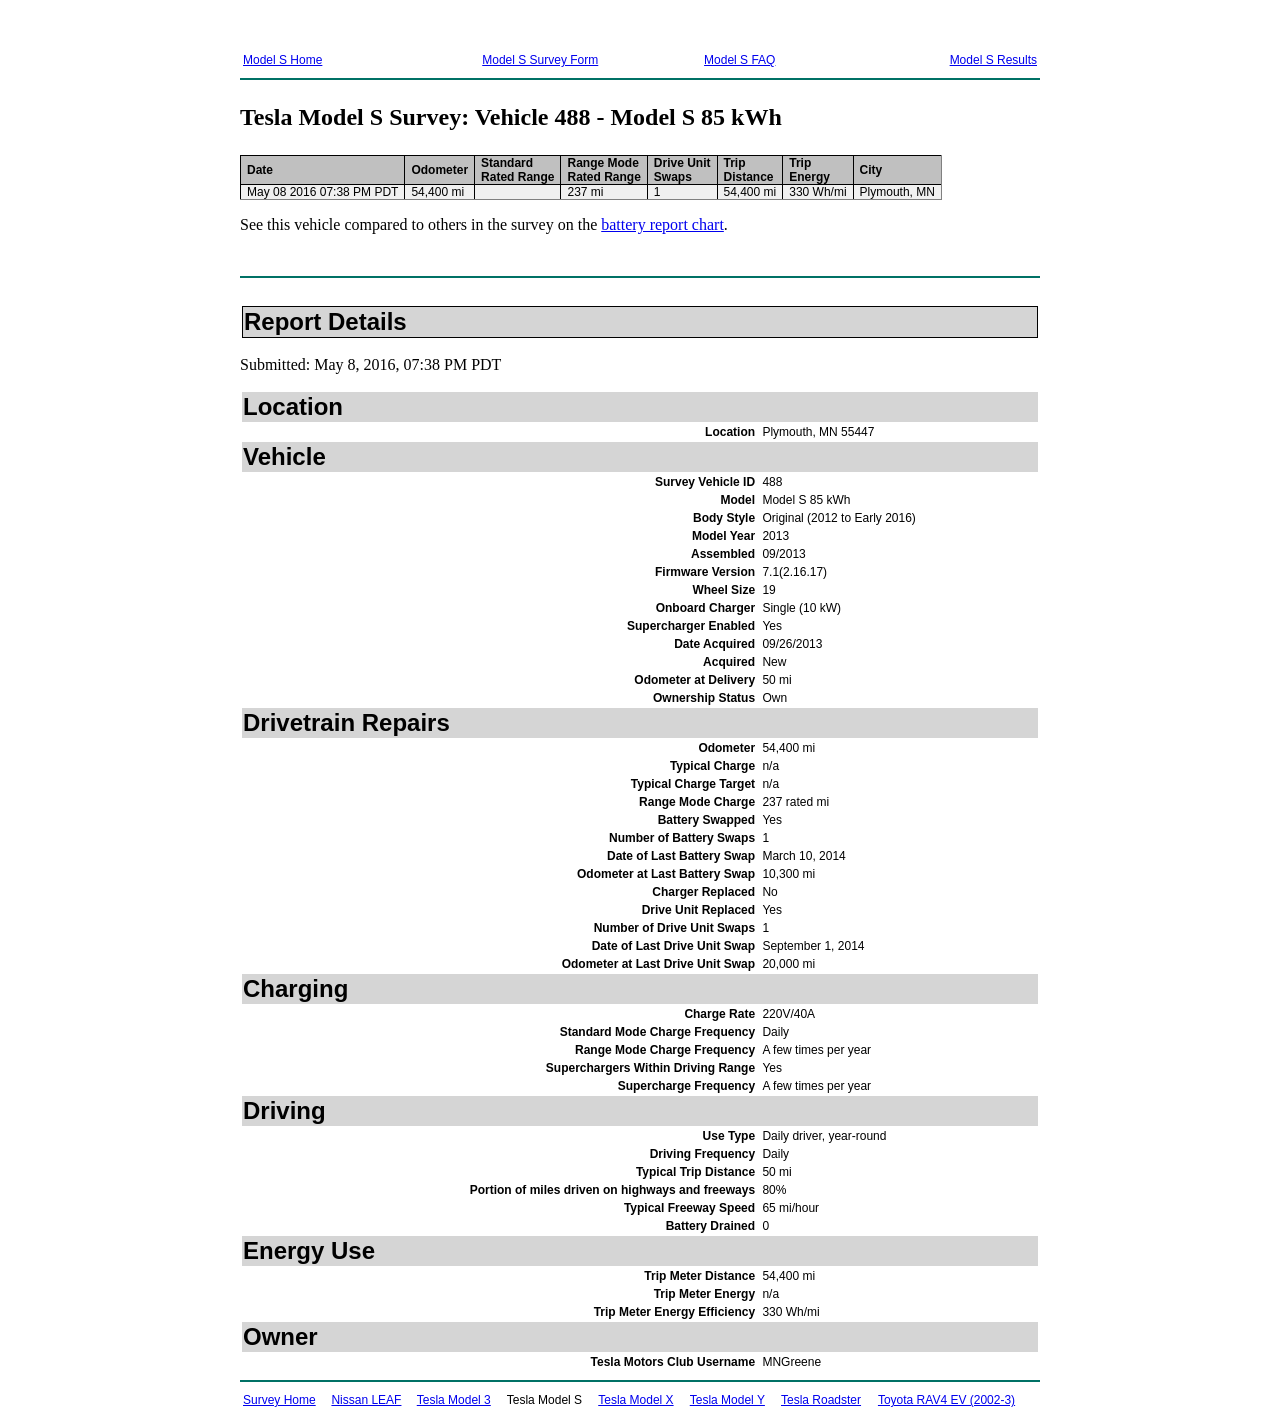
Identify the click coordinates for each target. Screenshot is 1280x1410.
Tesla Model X (635, 1400)
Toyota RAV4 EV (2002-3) (946, 1400)
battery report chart (662, 224)
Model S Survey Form (540, 60)
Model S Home (282, 60)
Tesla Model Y (727, 1400)
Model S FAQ (739, 60)
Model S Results (993, 60)
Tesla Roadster (821, 1400)
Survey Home (279, 1400)
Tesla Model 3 (454, 1400)
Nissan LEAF (366, 1400)
